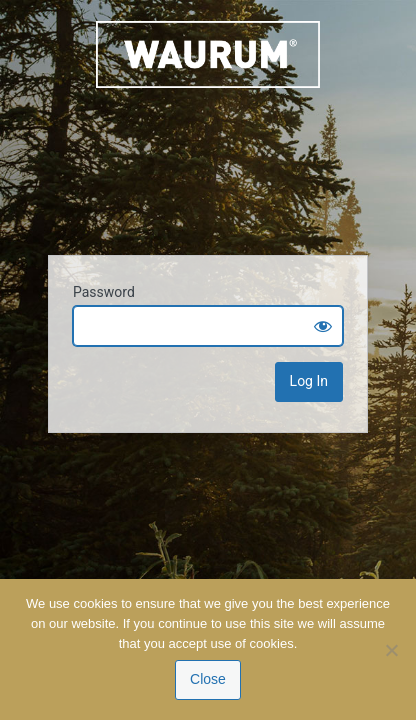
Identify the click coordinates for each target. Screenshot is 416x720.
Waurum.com (208, 126)
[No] (391, 650)
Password (104, 292)
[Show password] (323, 326)
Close (208, 679)
